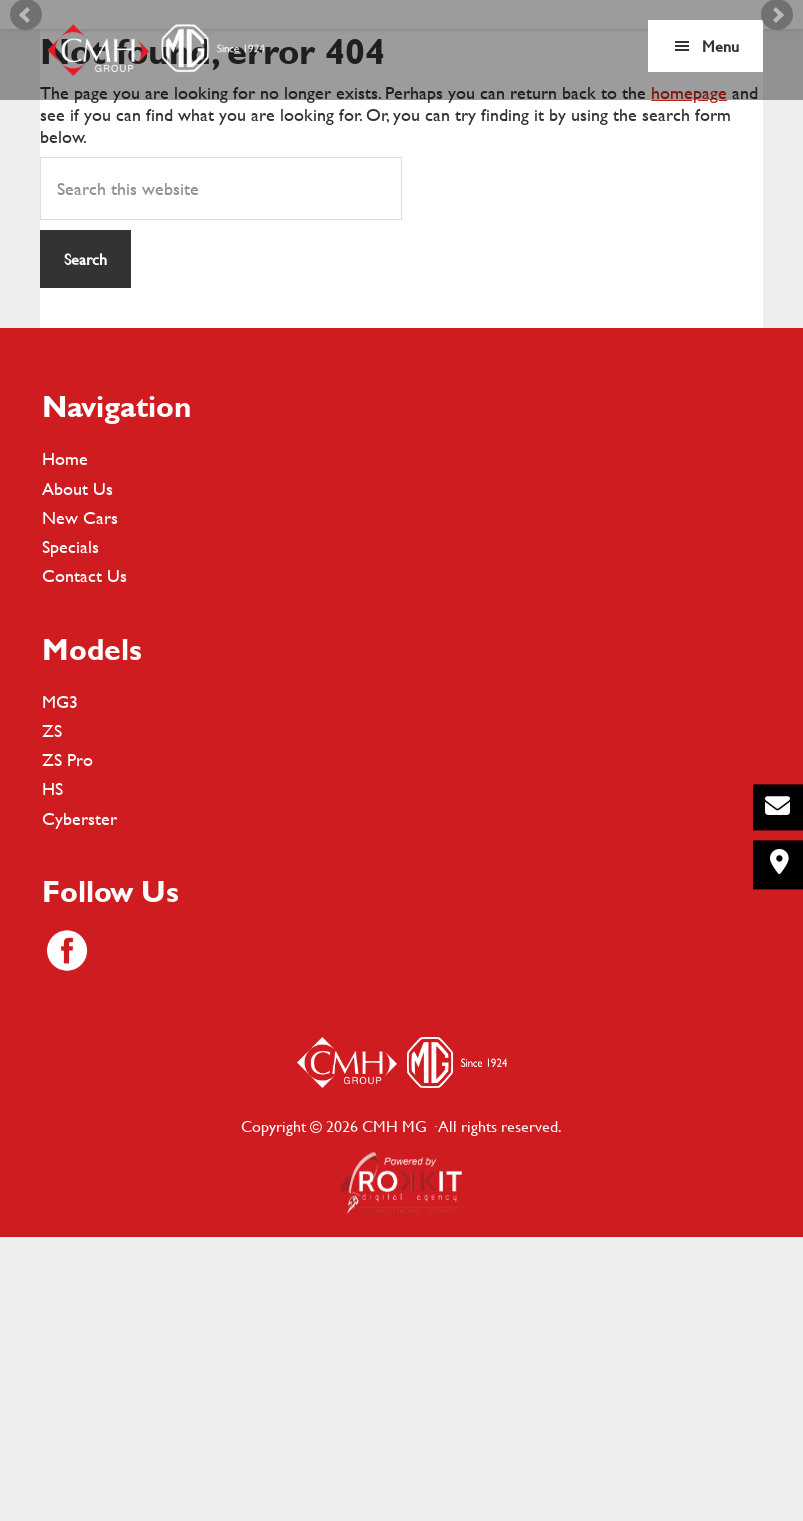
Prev (26, 153)
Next (777, 153)
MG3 (60, 978)
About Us (77, 765)
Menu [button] (720, 45)
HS (52, 1066)
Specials (70, 824)
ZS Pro (67, 1037)
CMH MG (155, 50)
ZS (52, 1008)
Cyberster (79, 1095)
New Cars (80, 795)
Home (65, 736)
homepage (689, 370)
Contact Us (84, 853)
